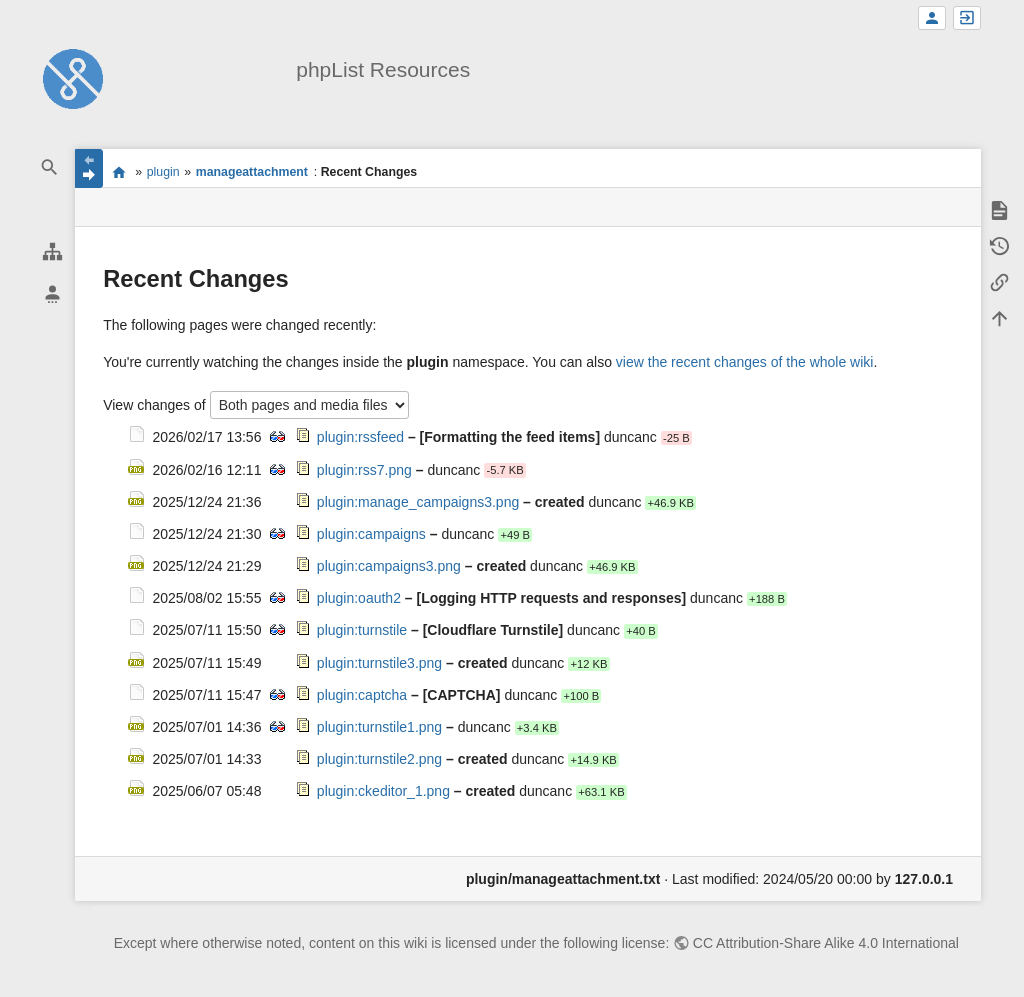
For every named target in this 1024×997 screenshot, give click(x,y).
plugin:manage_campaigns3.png (418, 502)
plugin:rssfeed (360, 437)
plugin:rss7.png (364, 470)
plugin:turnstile (362, 630)
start (118, 172)
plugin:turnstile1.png (379, 727)
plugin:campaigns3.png (389, 566)
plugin (163, 172)
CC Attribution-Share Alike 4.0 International (826, 943)
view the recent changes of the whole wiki (745, 362)
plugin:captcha (362, 695)
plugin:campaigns (371, 534)
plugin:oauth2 (359, 598)
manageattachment (252, 172)
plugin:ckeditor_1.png (383, 791)
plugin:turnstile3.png (379, 663)
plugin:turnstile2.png (379, 759)
